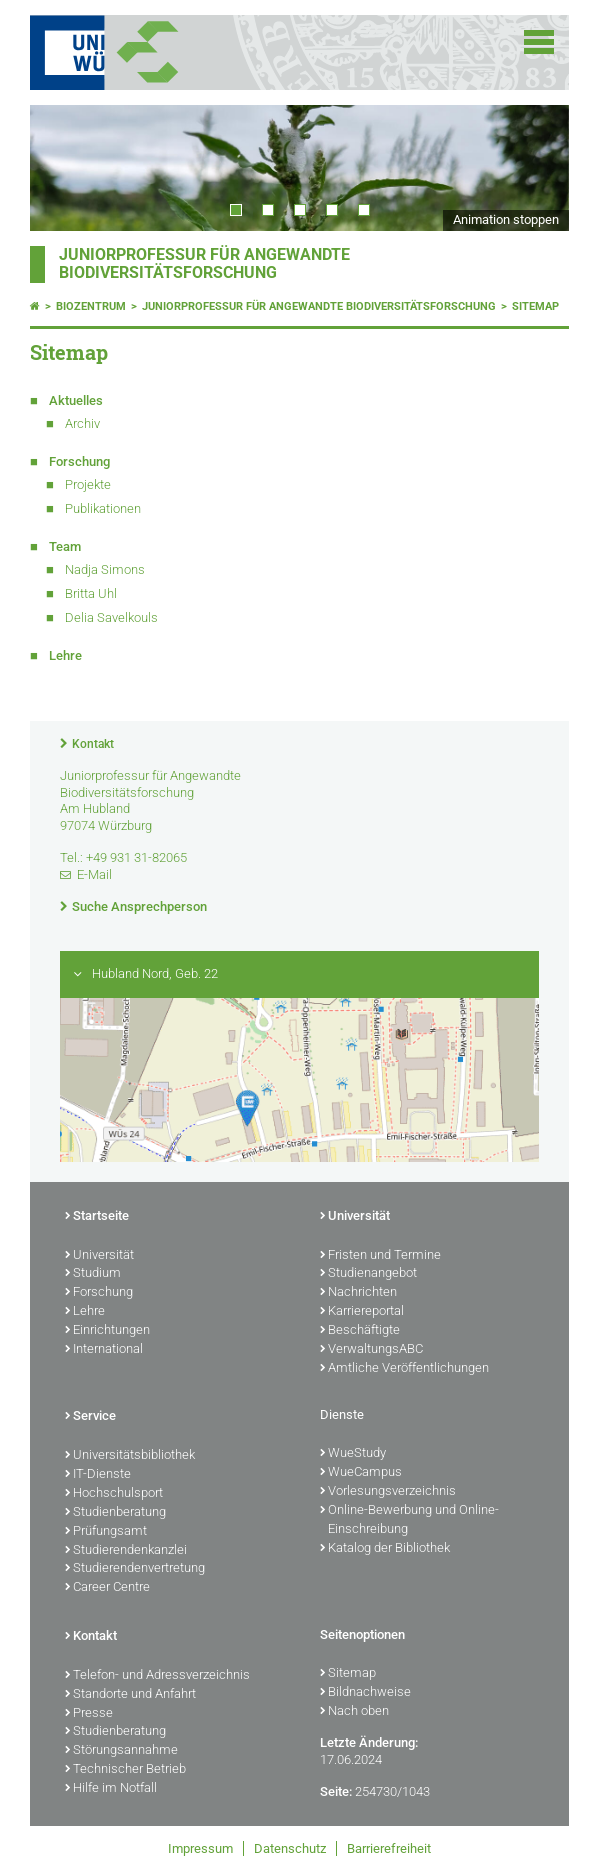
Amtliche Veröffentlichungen (404, 1369)
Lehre (85, 1312)
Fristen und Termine (380, 1256)
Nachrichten (358, 1293)
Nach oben (354, 1712)
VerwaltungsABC (371, 1350)
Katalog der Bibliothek (385, 1549)
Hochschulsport (114, 1494)
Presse (89, 1714)
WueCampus (361, 1473)
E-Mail (94, 874)
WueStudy (353, 1454)
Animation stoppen (506, 219)
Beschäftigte (360, 1331)
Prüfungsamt (106, 1532)
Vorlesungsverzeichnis (388, 1492)
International (104, 1350)
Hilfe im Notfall (111, 1789)
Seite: (336, 1791)
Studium (93, 1274)
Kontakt (93, 744)
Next (534, 168)
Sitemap (535, 306)
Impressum (200, 1848)
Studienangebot (368, 1274)
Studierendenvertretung (135, 1569)
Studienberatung (115, 1513)
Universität (99, 1256)
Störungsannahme (121, 1751)
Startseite (97, 1217)
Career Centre (107, 1588)
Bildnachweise (365, 1693)
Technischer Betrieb (125, 1770)
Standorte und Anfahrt (130, 1695)
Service (90, 1417)
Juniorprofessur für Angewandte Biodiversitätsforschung (204, 264)
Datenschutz (290, 1848)
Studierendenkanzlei (126, 1551)
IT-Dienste (98, 1475)
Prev (65, 168)
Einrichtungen (107, 1331)
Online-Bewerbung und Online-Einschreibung (409, 1520)
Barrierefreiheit (389, 1848)
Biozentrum (91, 306)
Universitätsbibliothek (130, 1456)
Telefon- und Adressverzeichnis (157, 1676)
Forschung (99, 1293)
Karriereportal (362, 1312)
